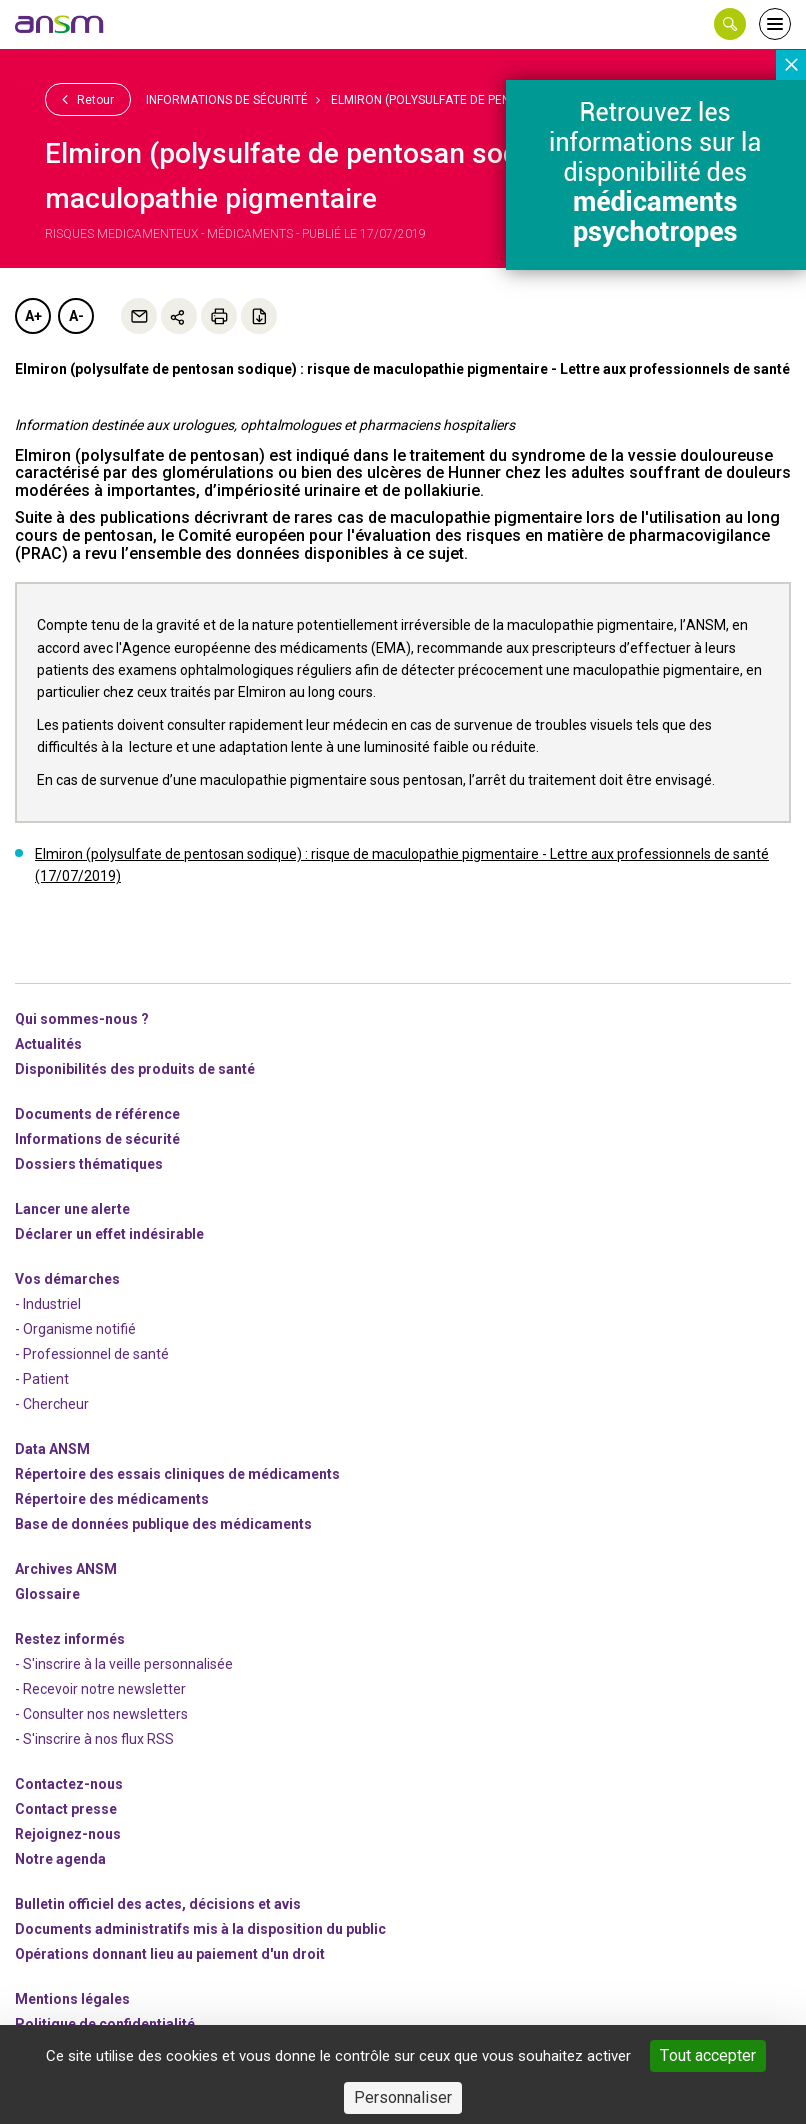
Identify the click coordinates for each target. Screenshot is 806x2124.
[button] (730, 24)
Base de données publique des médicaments (163, 1524)
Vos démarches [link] (67, 1279)
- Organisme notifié (75, 1329)
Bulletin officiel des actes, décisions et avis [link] (158, 1904)
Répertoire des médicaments (112, 1499)
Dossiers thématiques (89, 1164)
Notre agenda (60, 1859)
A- (76, 316)
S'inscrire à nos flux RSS (98, 1739)
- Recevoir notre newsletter (100, 1689)
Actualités (48, 1044)
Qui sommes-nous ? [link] (82, 1019)
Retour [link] (88, 99)
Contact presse (66, 1809)
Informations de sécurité (227, 100)
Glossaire (47, 1594)
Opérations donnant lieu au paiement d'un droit (170, 1954)
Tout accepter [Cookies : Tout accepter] (708, 2055)
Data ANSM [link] (52, 1449)
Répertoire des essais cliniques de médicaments (177, 1474)
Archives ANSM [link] (66, 1569)
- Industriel (48, 1304)
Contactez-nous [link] (69, 1784)
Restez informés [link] (70, 1639)
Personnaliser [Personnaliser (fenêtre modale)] (403, 2097)
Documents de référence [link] (97, 1114)
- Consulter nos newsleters (101, 1714)
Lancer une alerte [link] (72, 1209)
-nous (68, 1834)
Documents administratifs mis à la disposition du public (200, 1929)
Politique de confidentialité (105, 2024)
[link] (60, 24)
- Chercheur (52, 1404)
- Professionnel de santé (92, 1354)
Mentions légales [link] (72, 1999)
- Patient (42, 1379)
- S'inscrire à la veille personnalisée (124, 1664)
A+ (33, 316)
